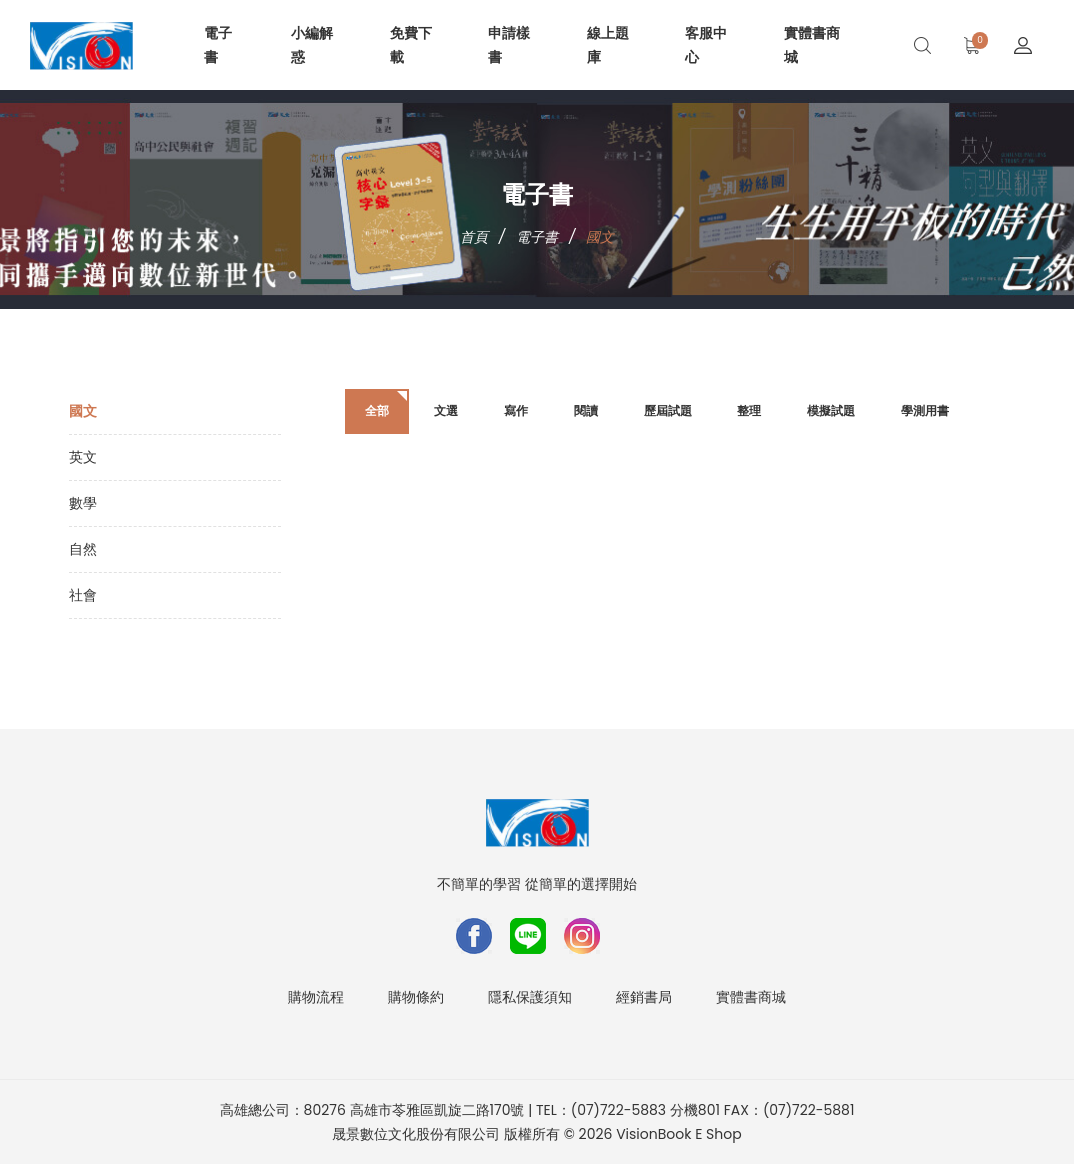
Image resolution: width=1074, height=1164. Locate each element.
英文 (83, 457)
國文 (83, 411)
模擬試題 (831, 411)
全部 (377, 411)
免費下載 (411, 45)
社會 (83, 595)
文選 (446, 411)
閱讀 (586, 411)
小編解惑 (312, 45)
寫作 (516, 411)
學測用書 (925, 411)
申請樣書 (509, 45)
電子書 (218, 45)
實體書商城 (812, 45)
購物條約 (416, 997)
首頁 (474, 237)
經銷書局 (644, 997)
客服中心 (706, 45)
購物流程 (316, 997)
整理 (749, 411)
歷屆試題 (668, 411)
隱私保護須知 (530, 997)
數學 (83, 503)
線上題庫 (608, 45)
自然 (83, 549)
